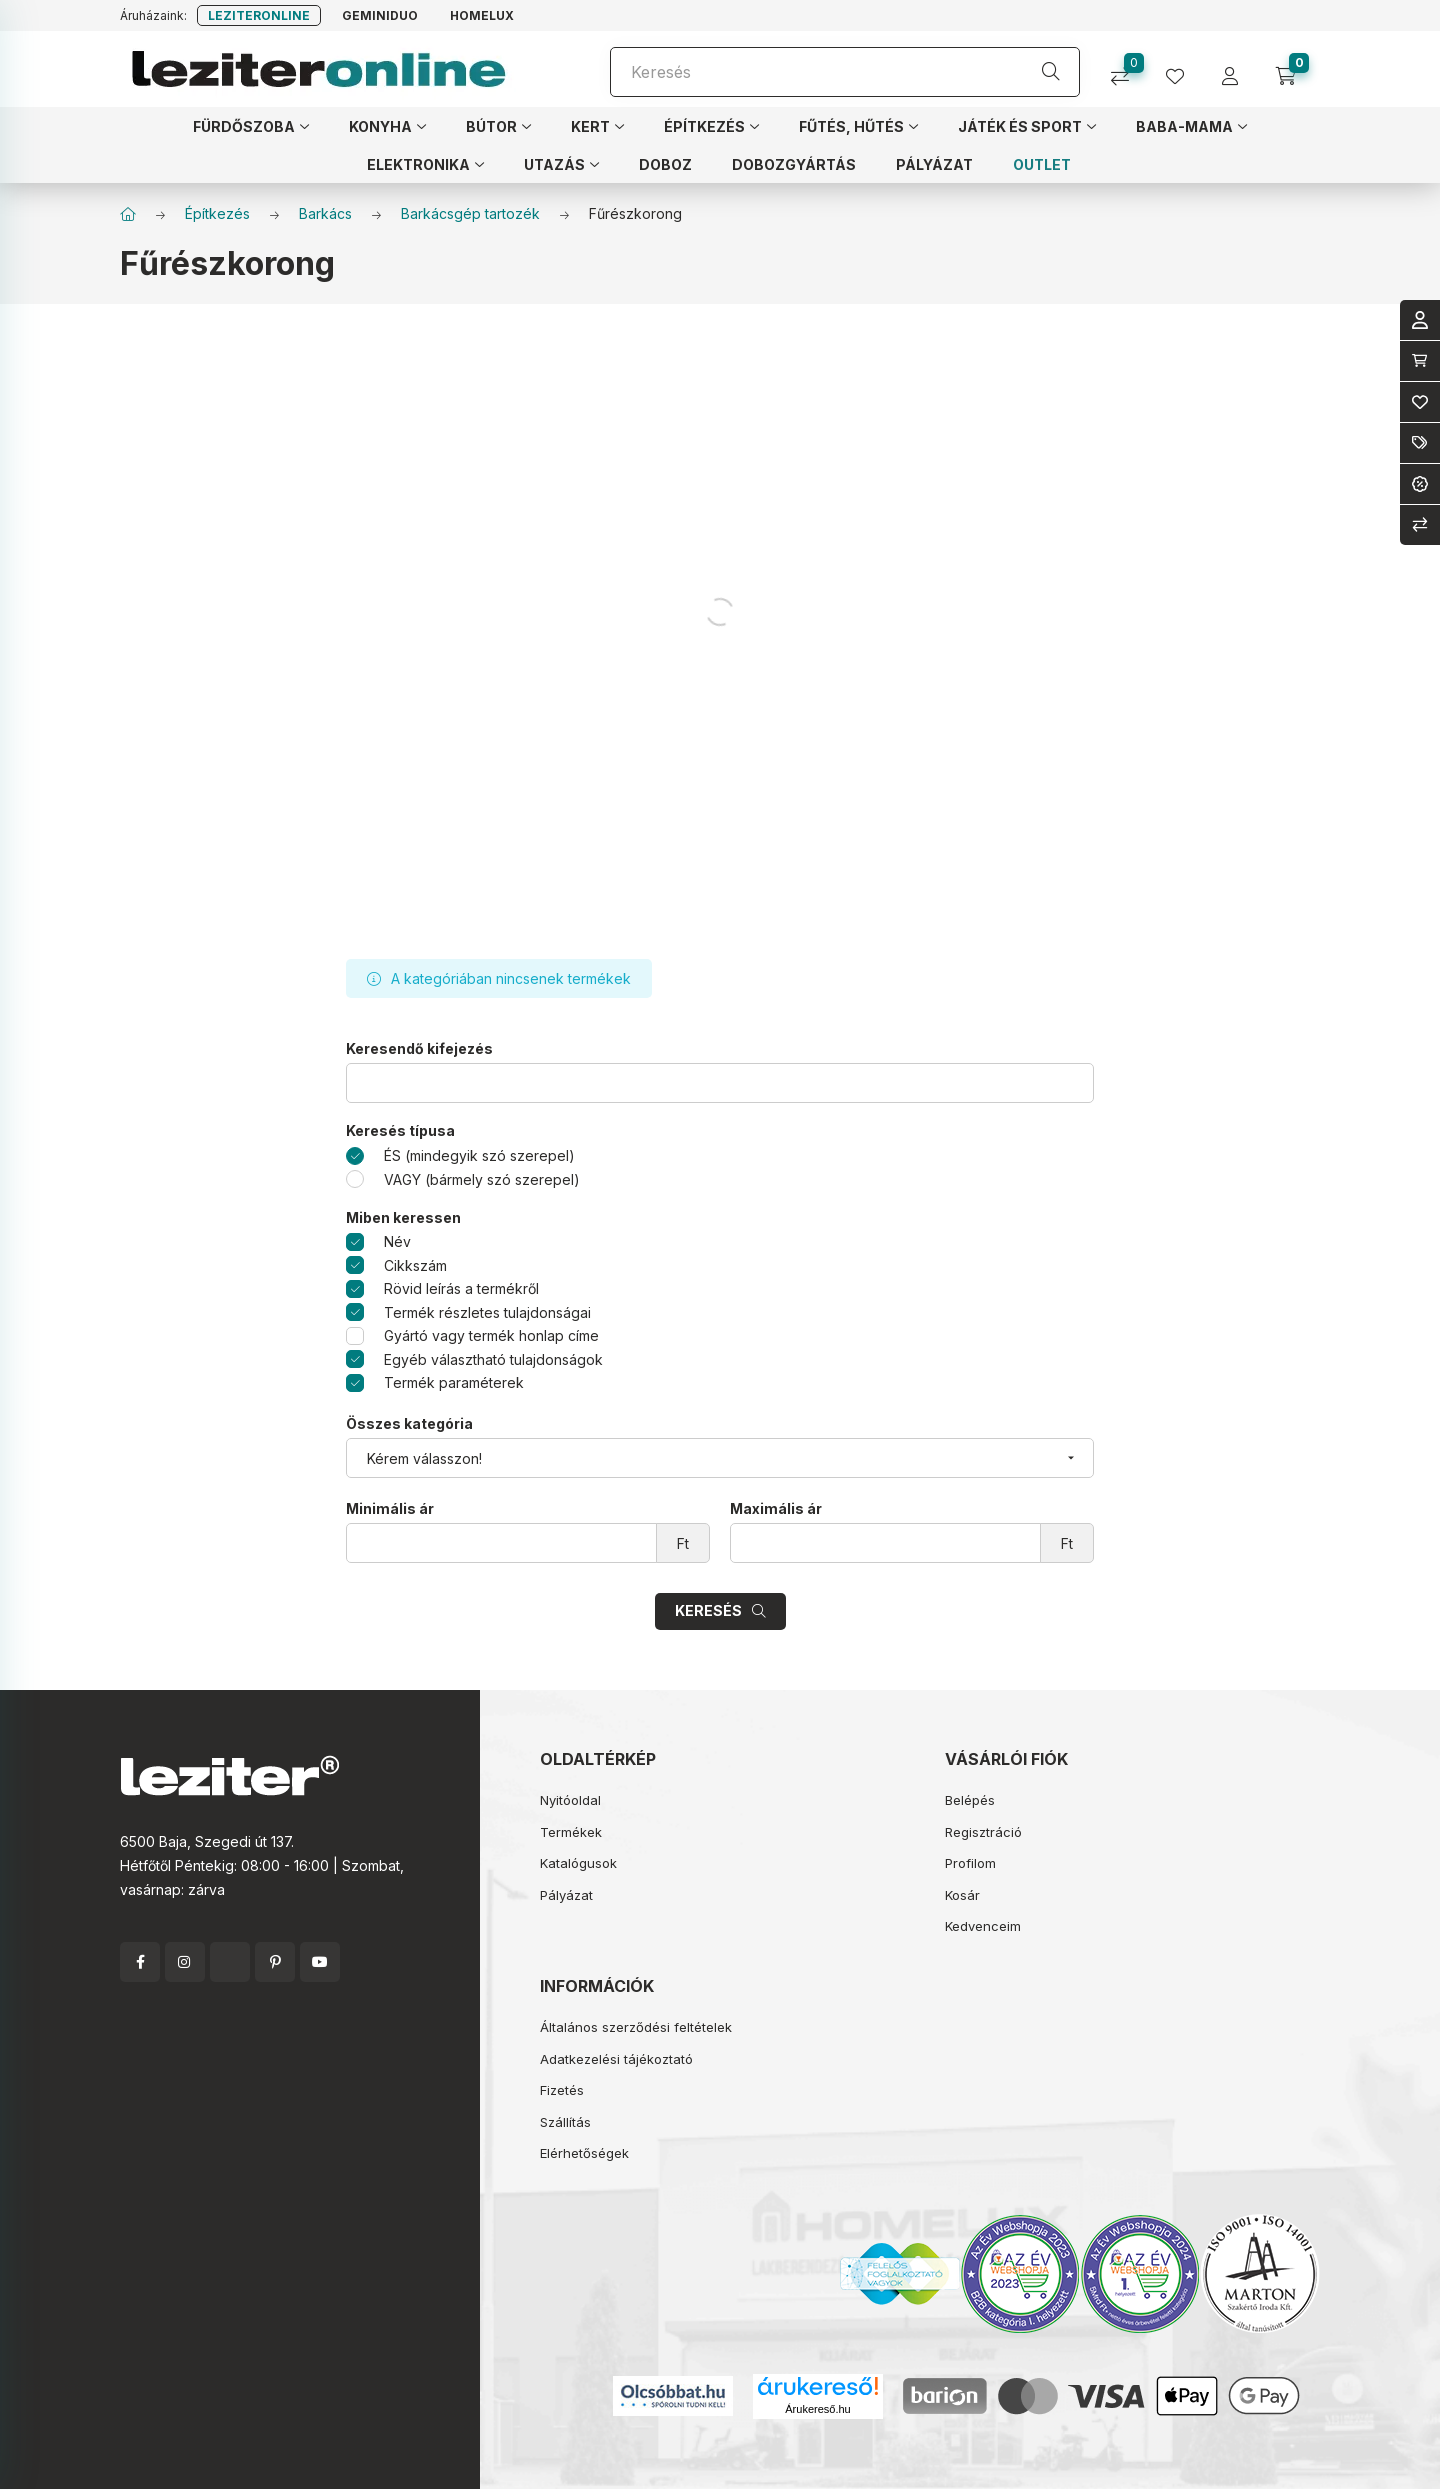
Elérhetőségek (584, 2153)
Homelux (482, 15)
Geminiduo (380, 15)
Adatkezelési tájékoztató (616, 2059)
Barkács (325, 213)
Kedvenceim (983, 1926)
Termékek (571, 1832)
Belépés (970, 1800)
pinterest (275, 1962)
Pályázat (566, 1895)
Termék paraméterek (454, 1382)
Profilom (970, 1863)
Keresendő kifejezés (419, 1049)
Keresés (708, 1610)
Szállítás (565, 2122)
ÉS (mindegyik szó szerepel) (479, 1155)
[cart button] (1292, 69)
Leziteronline (259, 15)
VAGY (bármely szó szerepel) (482, 1179)
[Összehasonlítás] (1127, 69)
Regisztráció (983, 1832)
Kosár (962, 1895)
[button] (251, 126)
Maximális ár (776, 1509)
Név (397, 1241)
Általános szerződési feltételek (636, 2027)
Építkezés (217, 213)
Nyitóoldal (570, 1800)
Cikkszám (415, 1265)
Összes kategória (409, 1424)
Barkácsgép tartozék (470, 213)
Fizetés (562, 2090)
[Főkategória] (128, 214)
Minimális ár (390, 1509)
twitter (230, 1962)
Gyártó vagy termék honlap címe (491, 1335)
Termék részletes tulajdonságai (487, 1312)
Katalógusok (578, 1863)
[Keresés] (845, 72)
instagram (185, 1962)
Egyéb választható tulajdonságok (493, 1359)
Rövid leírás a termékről (461, 1288)
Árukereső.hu (817, 2409)
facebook (140, 1962)
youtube (320, 1962)
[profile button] (1182, 69)
